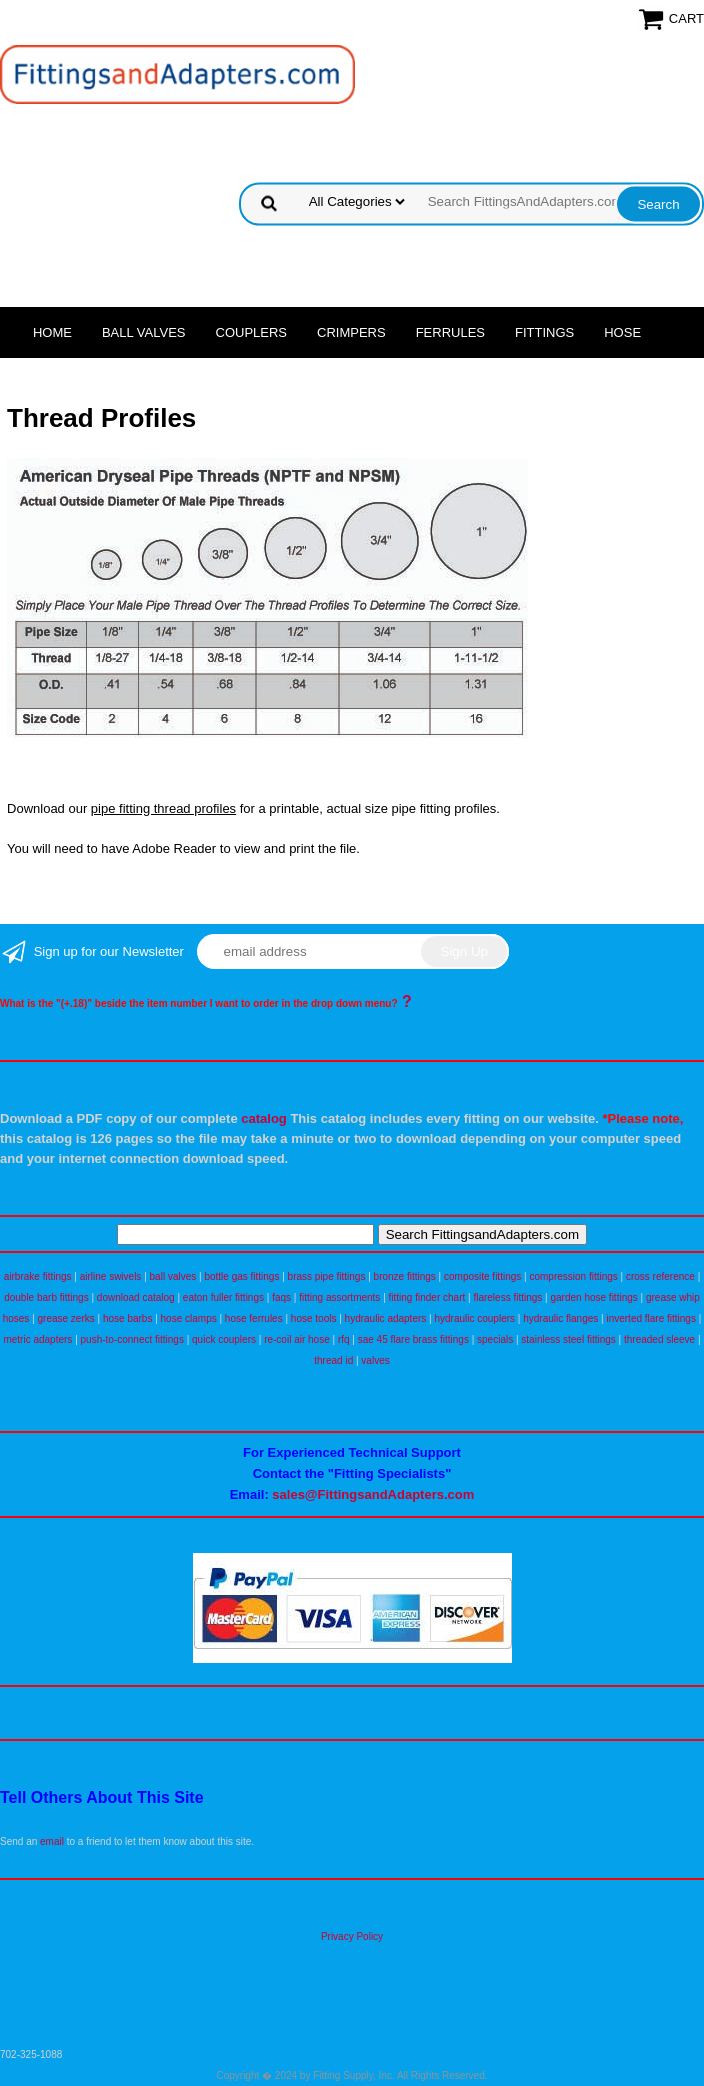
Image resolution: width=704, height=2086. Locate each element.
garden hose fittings (593, 1297)
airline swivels (111, 1276)
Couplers (252, 332)
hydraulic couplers (474, 1318)
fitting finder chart (427, 1297)
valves (375, 1360)
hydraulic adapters (386, 1318)
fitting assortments (339, 1297)
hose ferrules (254, 1318)
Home (52, 332)
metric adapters (37, 1339)
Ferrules (450, 332)
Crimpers (351, 332)
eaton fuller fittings (223, 1297)
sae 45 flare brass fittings (413, 1339)
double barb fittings (46, 1297)
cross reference (660, 1276)
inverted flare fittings (651, 1318)
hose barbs (127, 1318)
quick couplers (224, 1339)
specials (495, 1339)
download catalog (136, 1297)
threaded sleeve (659, 1339)
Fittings (544, 332)
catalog (264, 1118)
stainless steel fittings (568, 1339)
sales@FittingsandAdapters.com (373, 1494)
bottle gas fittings (241, 1276)
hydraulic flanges (560, 1318)
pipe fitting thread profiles (163, 808)
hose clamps (189, 1318)
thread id (333, 1360)
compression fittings (573, 1276)
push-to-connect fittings (132, 1339)
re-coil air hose (297, 1339)
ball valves (173, 1276)
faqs (281, 1297)
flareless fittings (507, 1297)
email (52, 1841)
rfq (344, 1339)
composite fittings (482, 1276)
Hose (622, 332)
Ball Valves (144, 332)
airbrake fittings (38, 1276)
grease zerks (66, 1318)
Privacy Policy (352, 1936)
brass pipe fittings (327, 1276)
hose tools (314, 1318)
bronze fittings (405, 1276)
